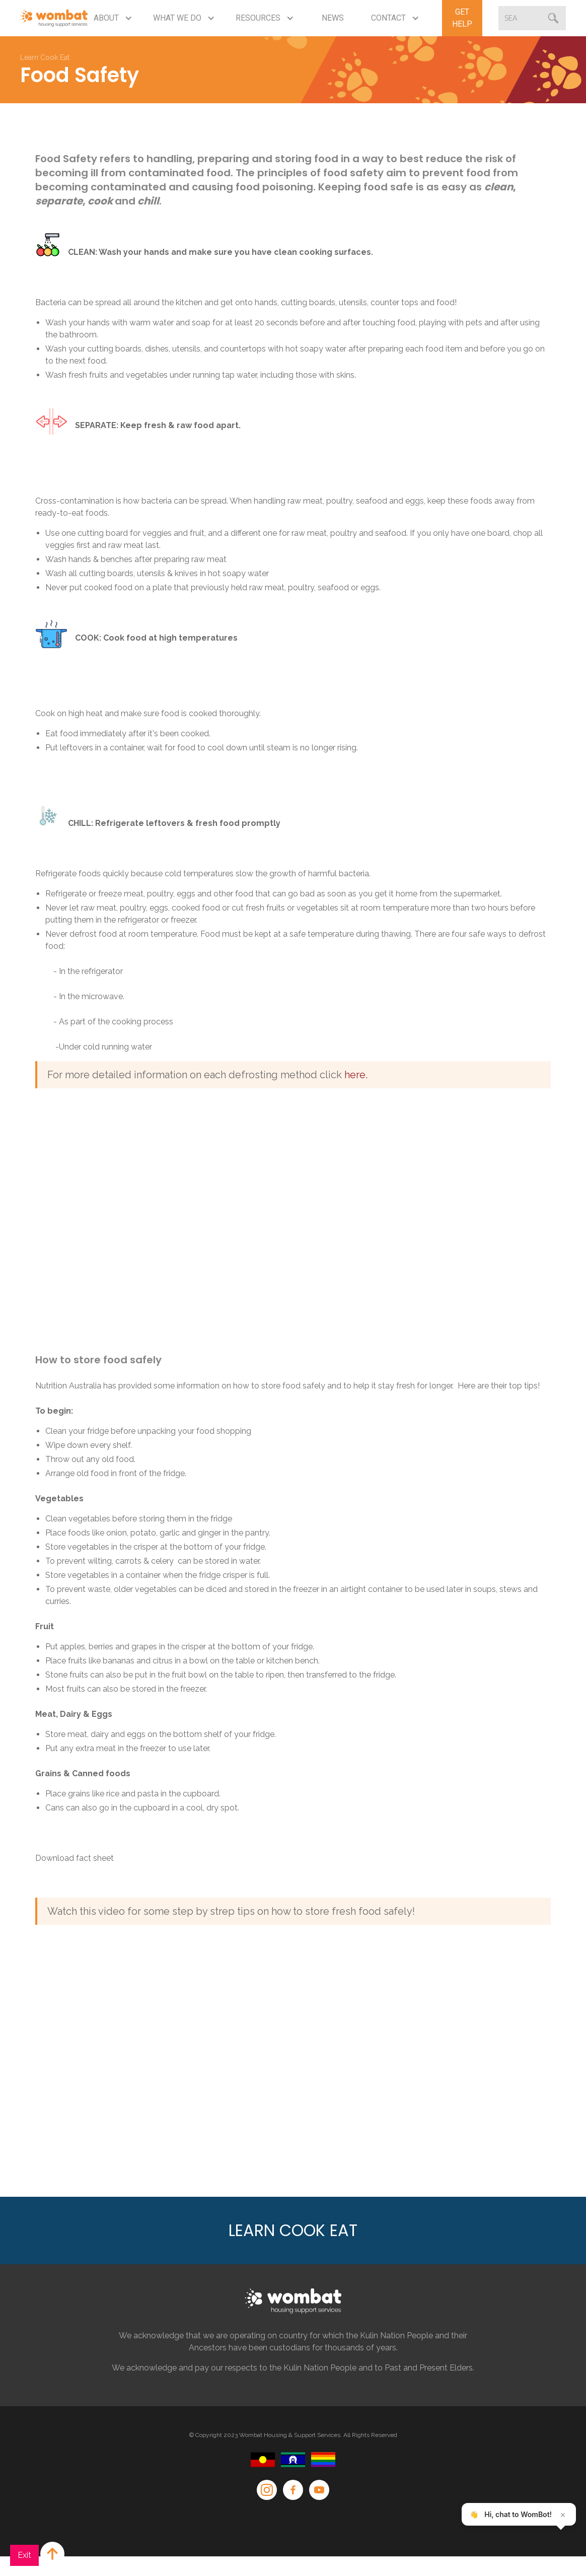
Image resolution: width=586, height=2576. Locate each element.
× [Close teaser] (563, 2514)
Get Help (462, 18)
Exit (24, 2555)
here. (355, 1075)
